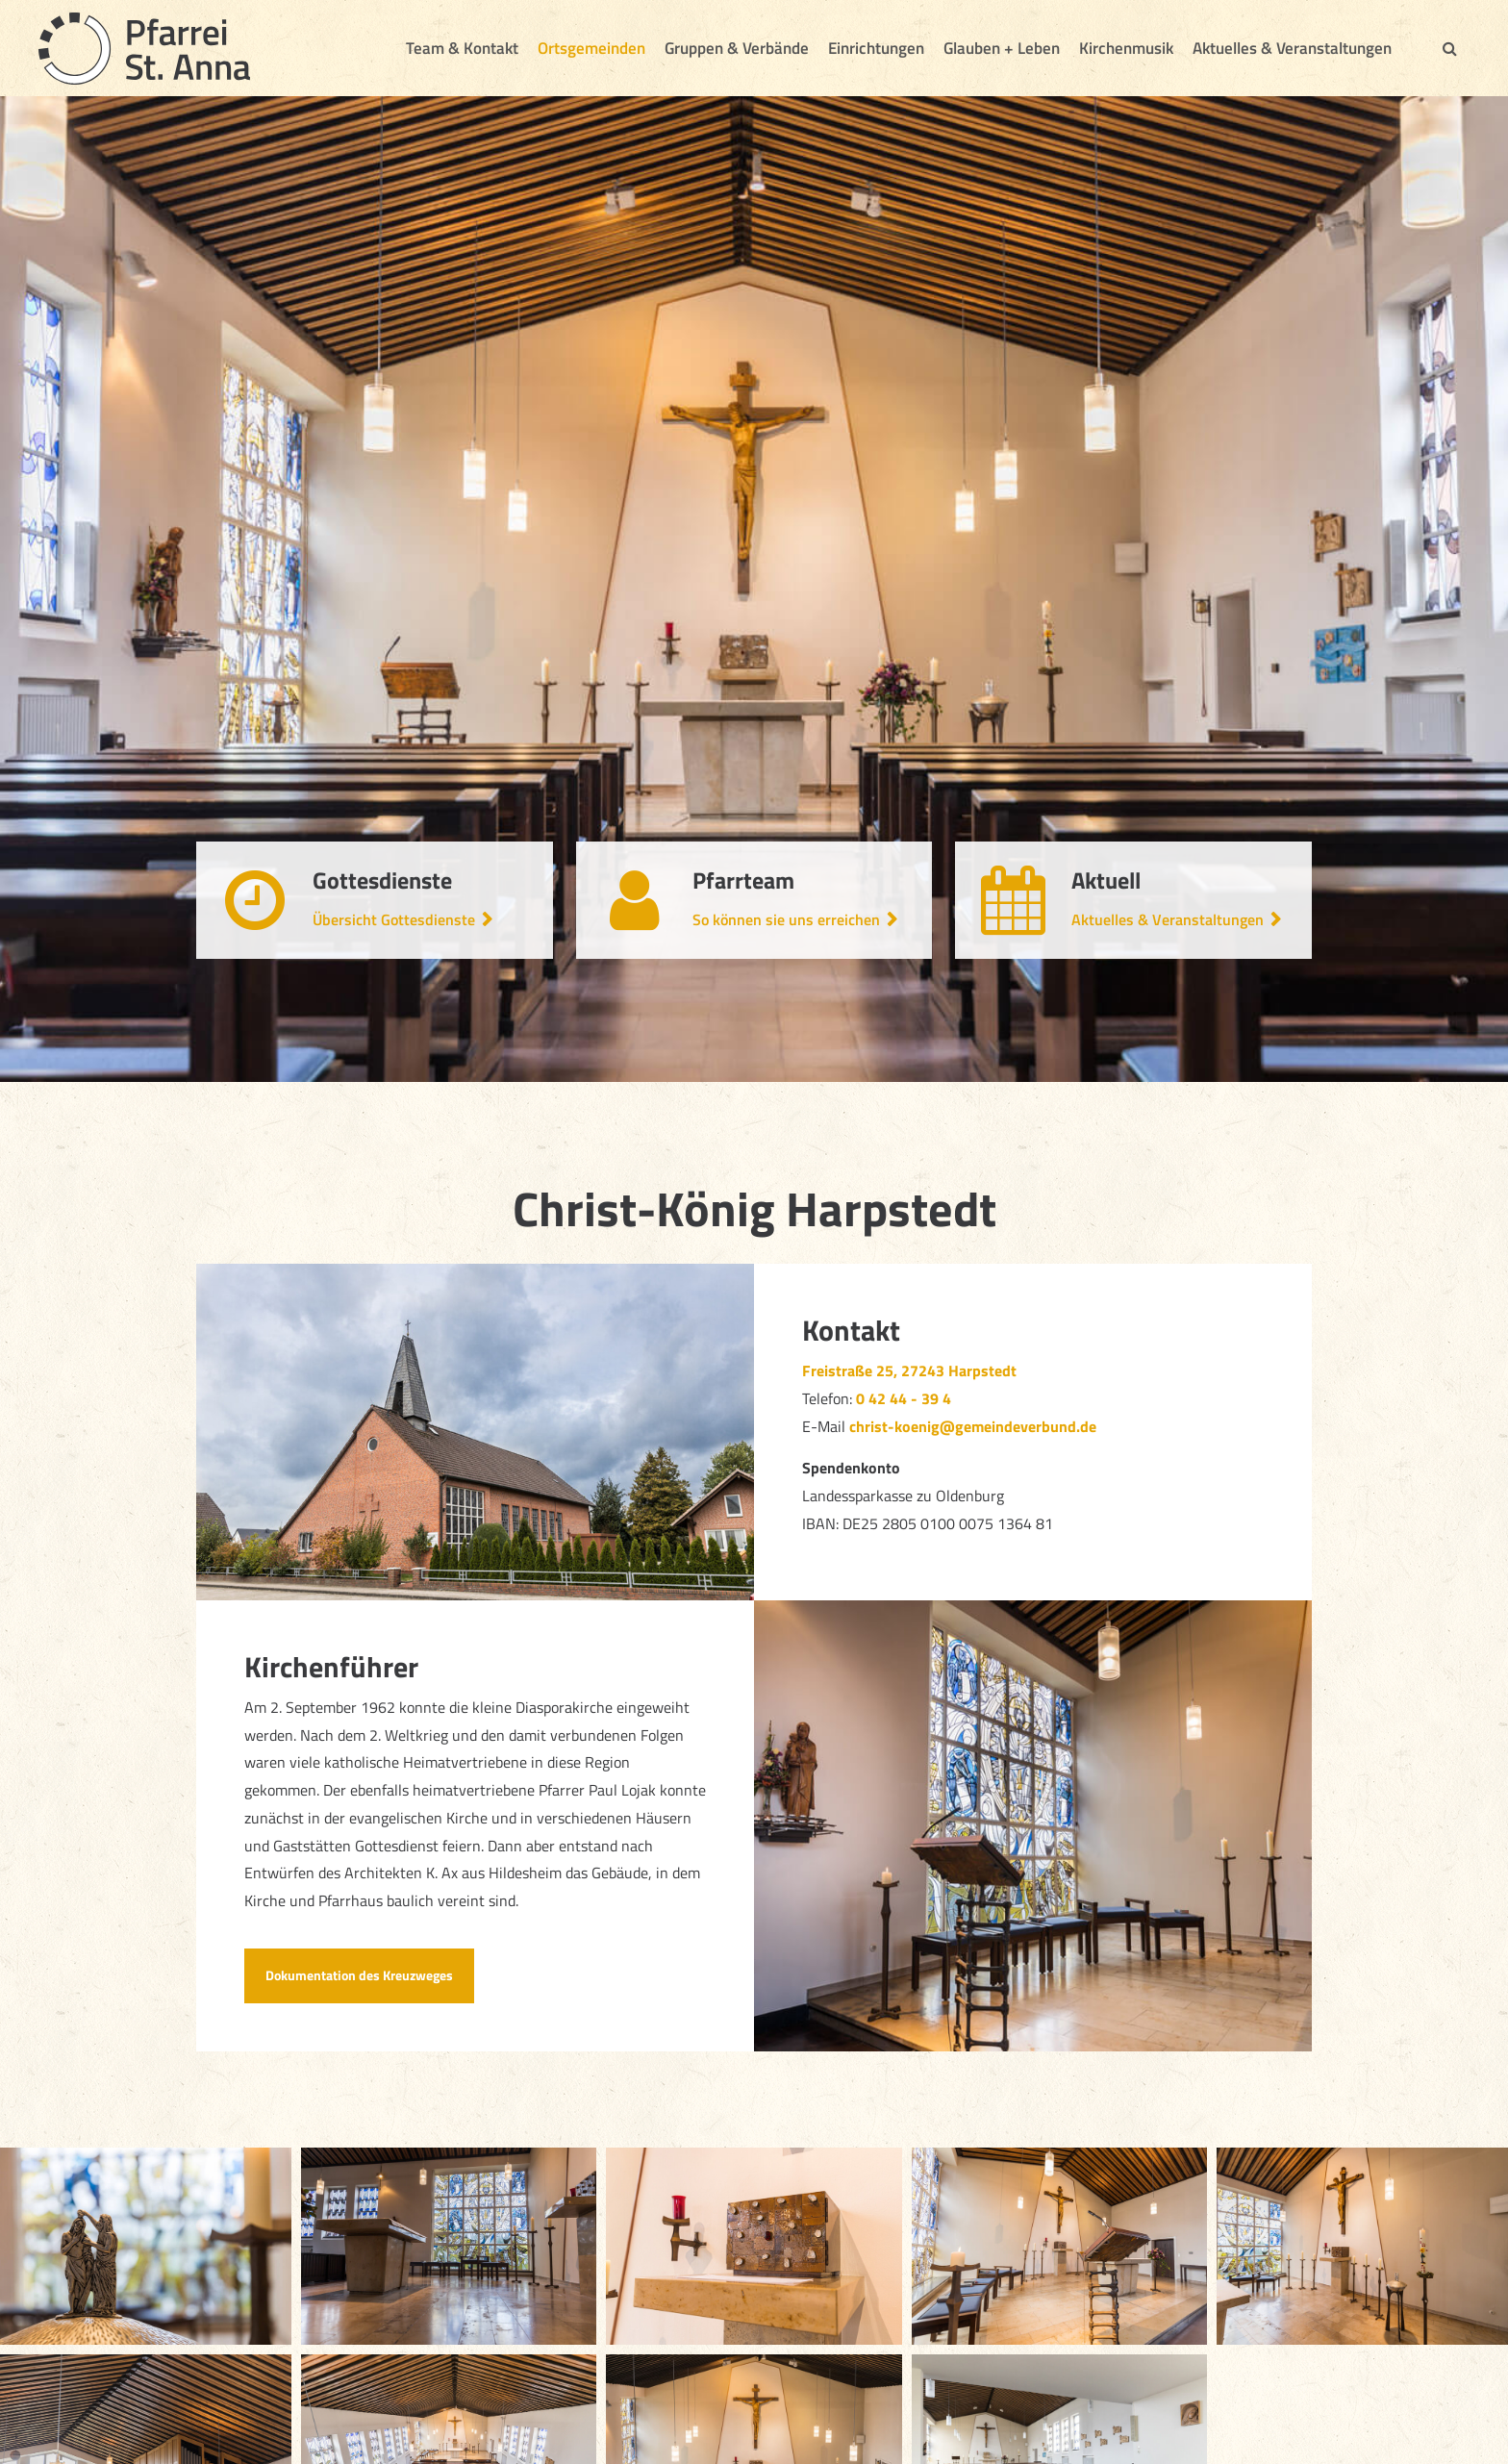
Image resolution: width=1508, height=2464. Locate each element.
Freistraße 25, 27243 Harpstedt (909, 1370)
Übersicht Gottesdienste (394, 919)
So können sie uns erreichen (786, 919)
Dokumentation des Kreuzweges (359, 1975)
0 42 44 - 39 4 (905, 1398)
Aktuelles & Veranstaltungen (1167, 919)
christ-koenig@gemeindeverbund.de (972, 1426)
